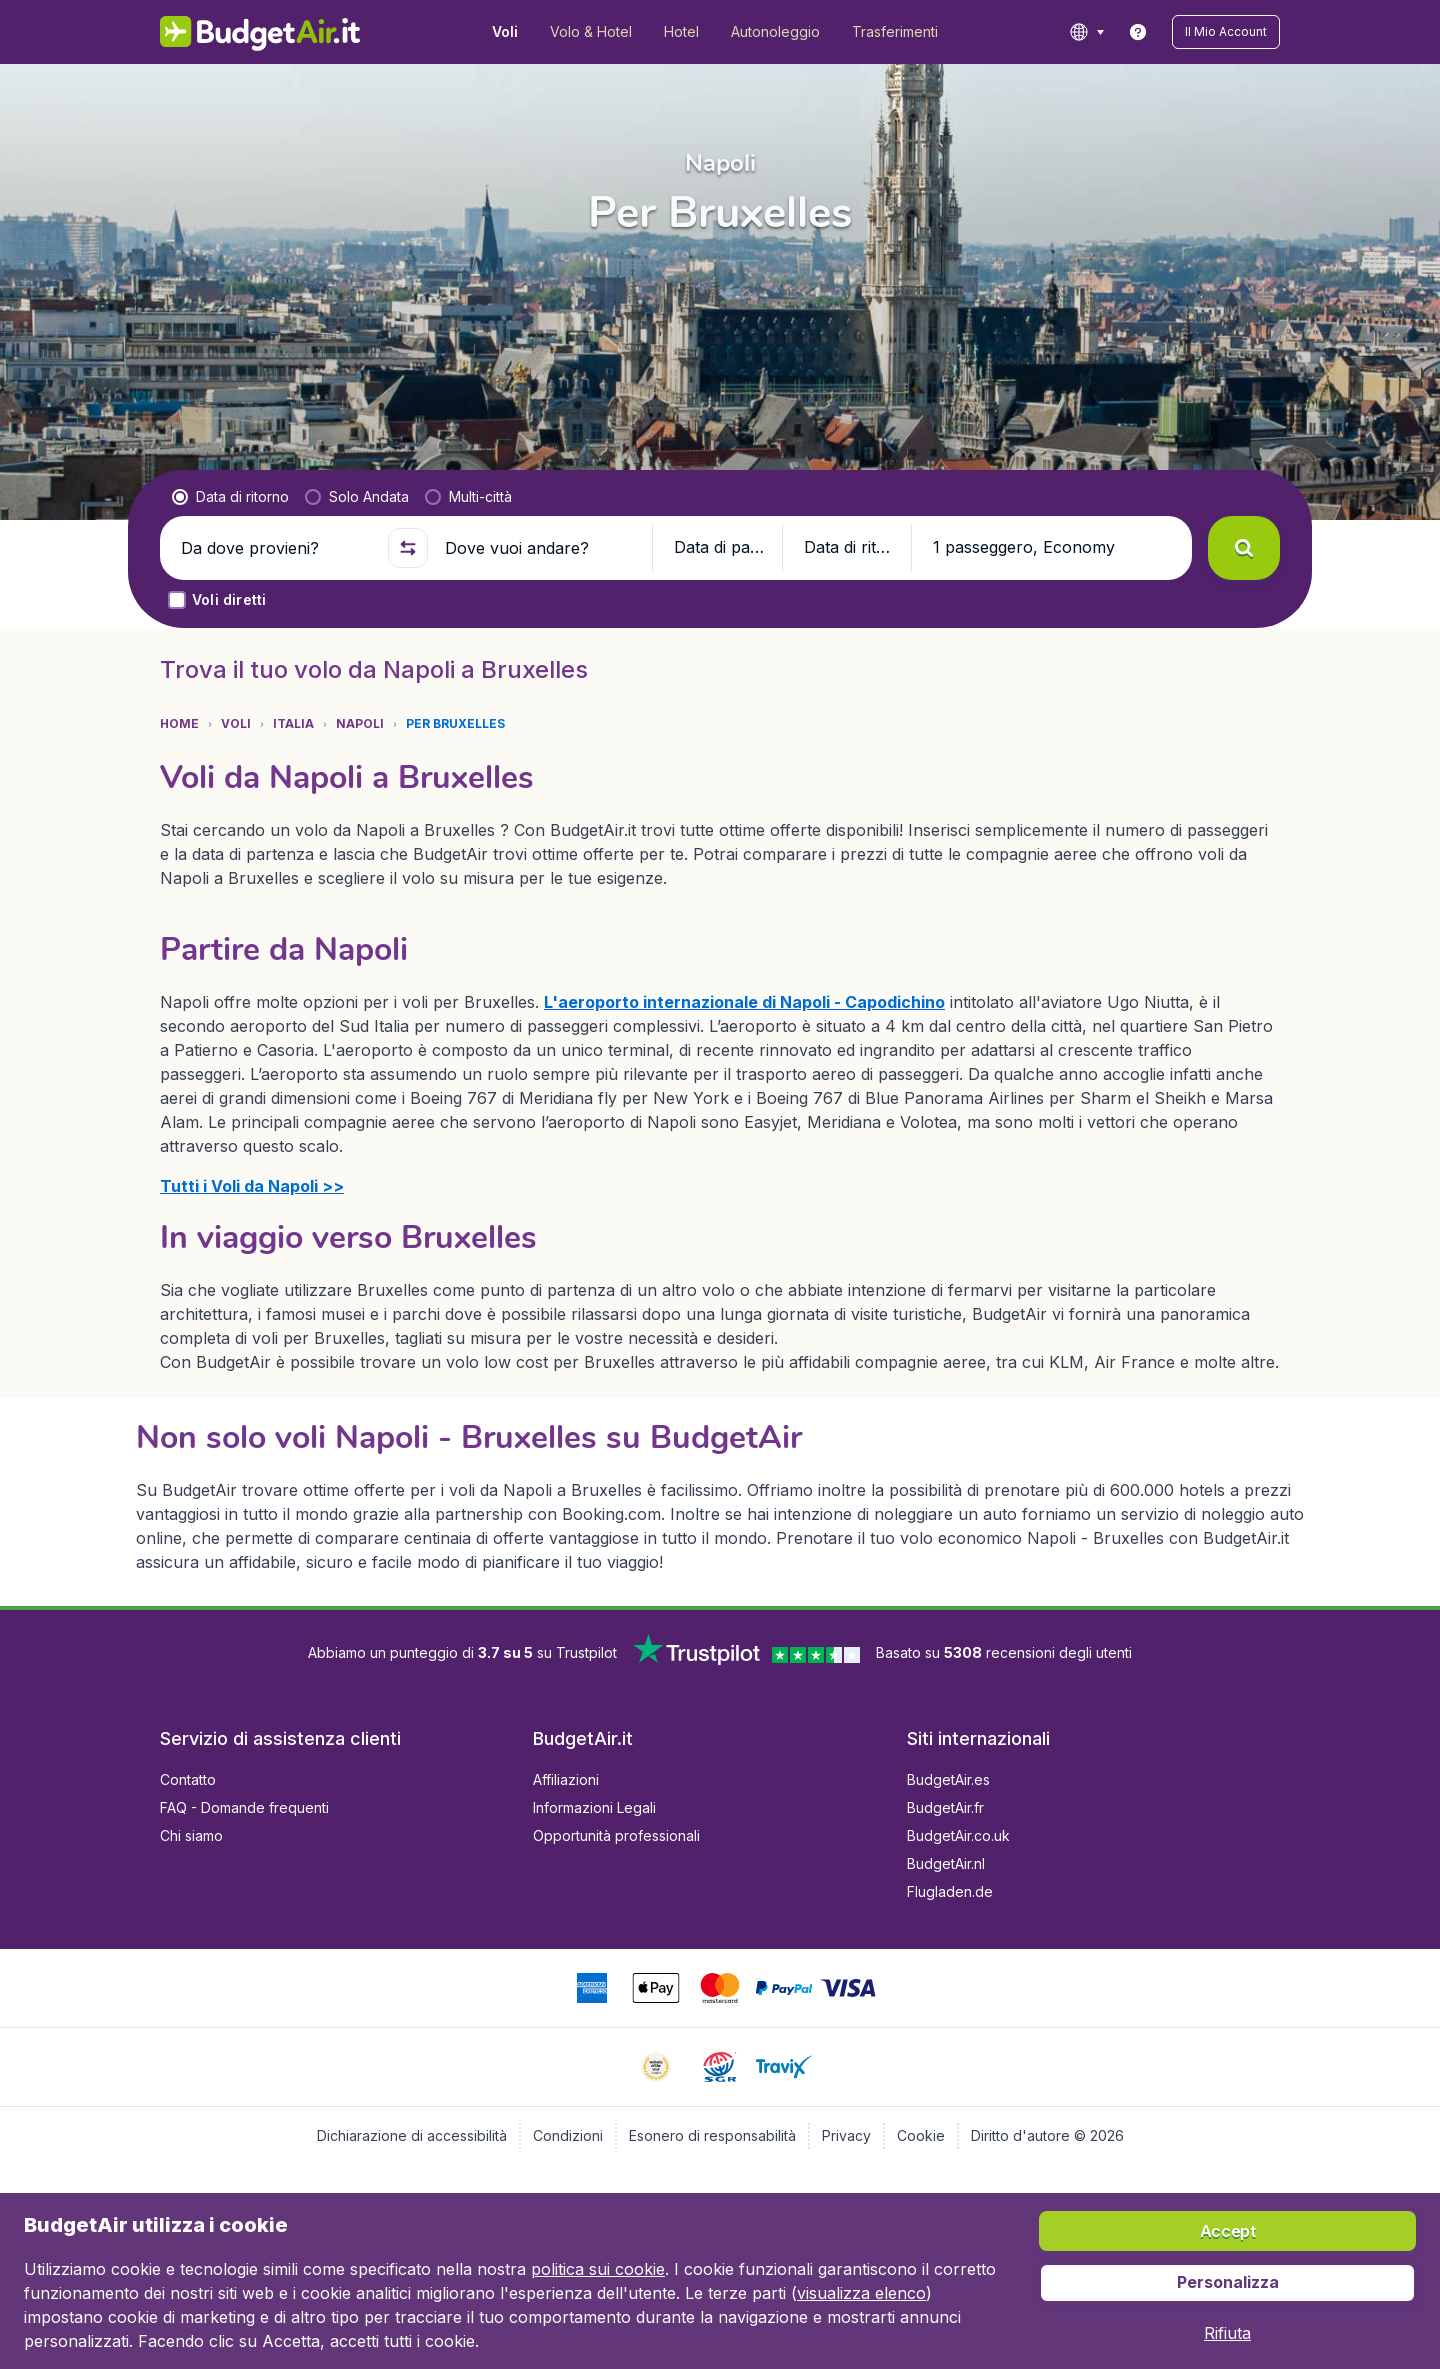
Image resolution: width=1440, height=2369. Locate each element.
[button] (1226, 32)
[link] (1138, 32)
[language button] (1086, 32)
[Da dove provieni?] (276, 548)
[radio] (230, 497)
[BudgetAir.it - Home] (260, 32)
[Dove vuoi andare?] (540, 548)
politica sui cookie (598, 2269)
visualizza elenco (861, 2293)
